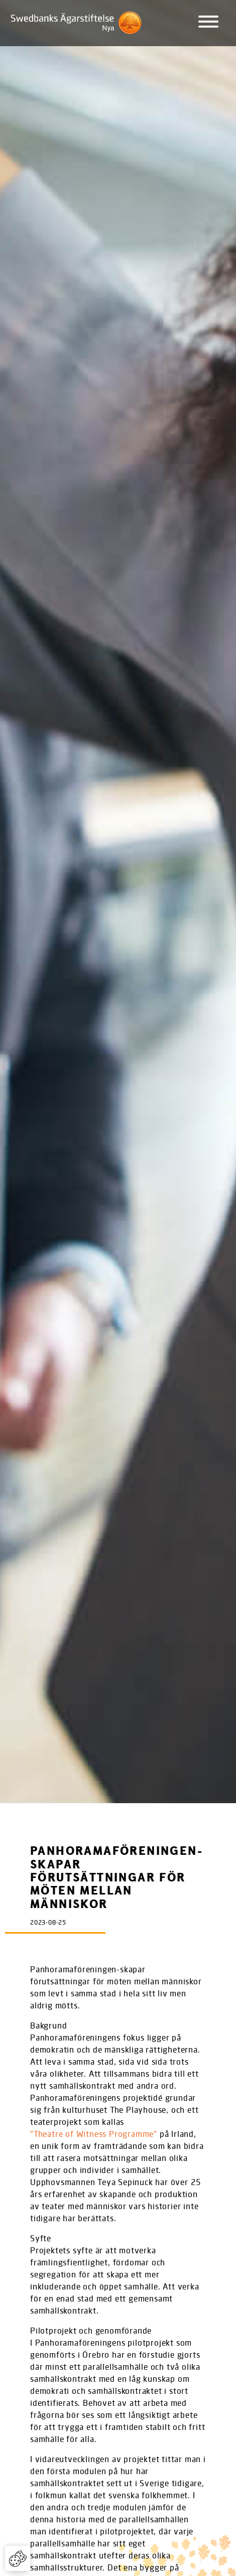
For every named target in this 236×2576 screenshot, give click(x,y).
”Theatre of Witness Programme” (93, 2134)
